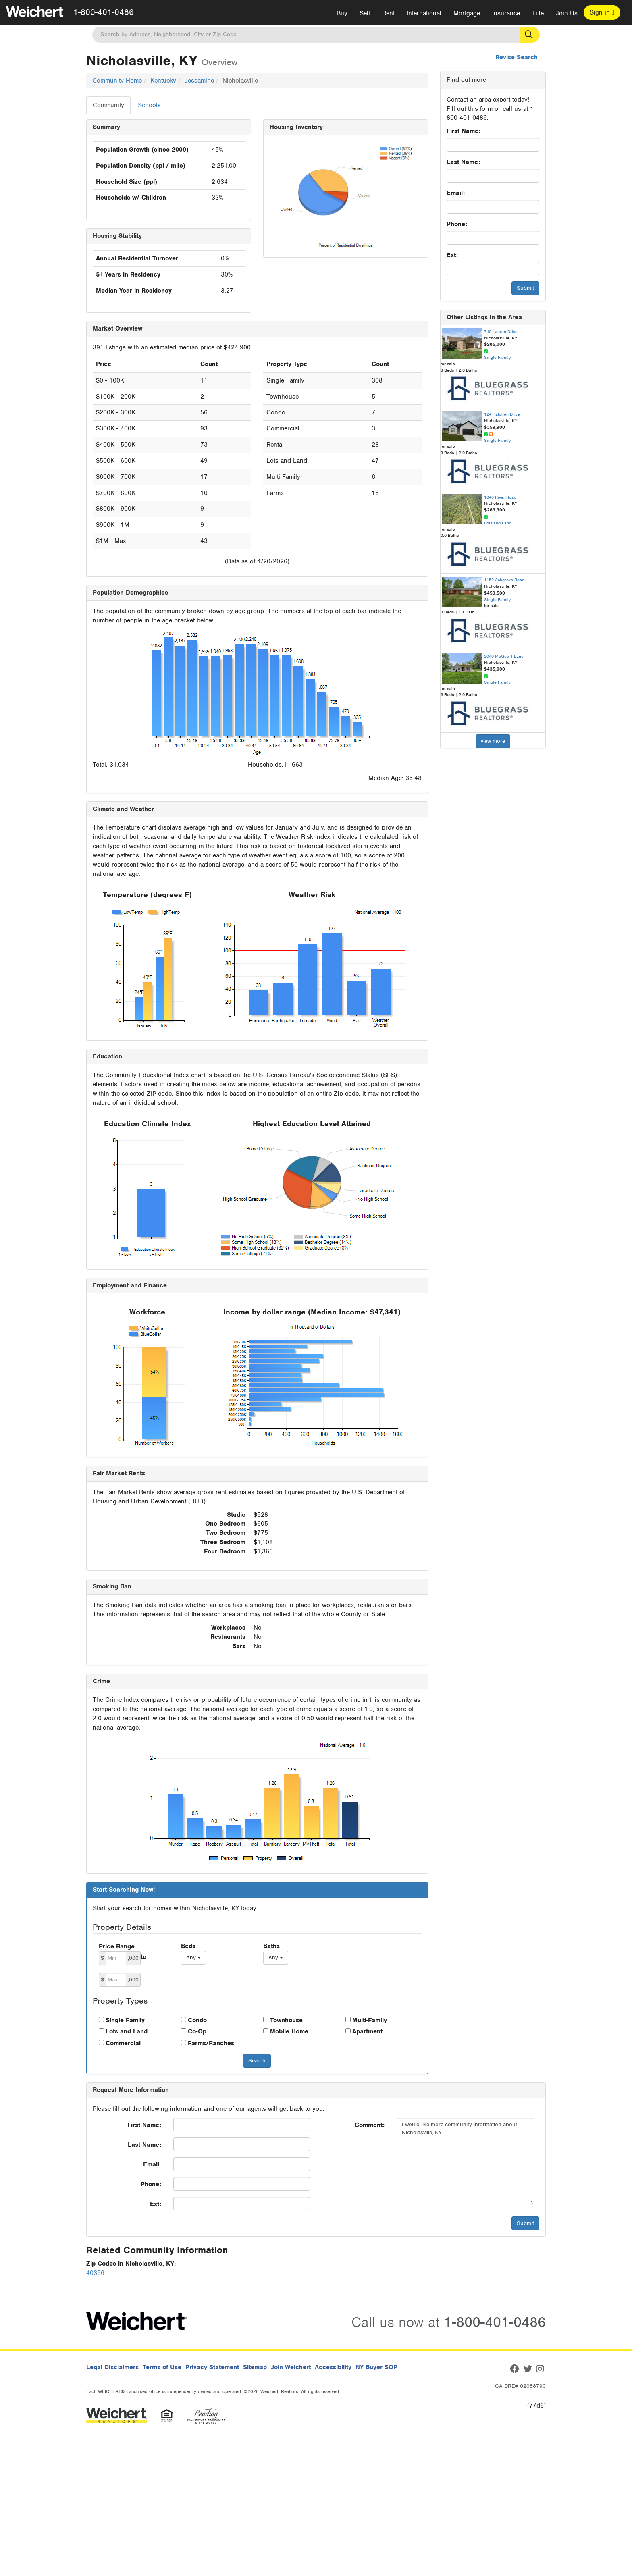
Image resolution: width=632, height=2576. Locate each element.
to (143, 1957)
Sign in (602, 12)
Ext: (452, 255)
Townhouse (286, 2020)
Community (108, 105)
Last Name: (463, 162)
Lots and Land (127, 2031)
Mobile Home (289, 2031)
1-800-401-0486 (103, 12)
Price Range (117, 1946)
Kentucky (163, 81)
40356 (95, 2273)
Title (538, 13)
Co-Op (197, 2031)
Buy (342, 13)
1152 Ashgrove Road (504, 579)
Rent (388, 13)
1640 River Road (500, 497)
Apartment (367, 2031)
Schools (149, 105)
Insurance (506, 13)
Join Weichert (291, 2367)
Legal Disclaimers (112, 2367)
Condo (197, 2020)
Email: (456, 193)
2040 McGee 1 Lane (504, 656)
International (424, 13)
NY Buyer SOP (376, 2367)
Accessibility (333, 2367)
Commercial (123, 2043)
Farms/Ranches (211, 2043)
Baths (271, 1946)
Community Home (117, 81)
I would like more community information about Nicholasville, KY (465, 2161)
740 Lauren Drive (501, 331)
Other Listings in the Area (484, 317)
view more (493, 741)
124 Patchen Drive (502, 414)
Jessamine (199, 81)
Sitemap (255, 2367)
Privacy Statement (212, 2367)
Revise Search (516, 57)
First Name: (463, 131)
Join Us (567, 13)
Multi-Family (369, 2020)
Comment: (370, 2125)
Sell (365, 13)
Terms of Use (162, 2367)
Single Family (125, 2020)
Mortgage (466, 13)
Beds (188, 1946)
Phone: (457, 224)
